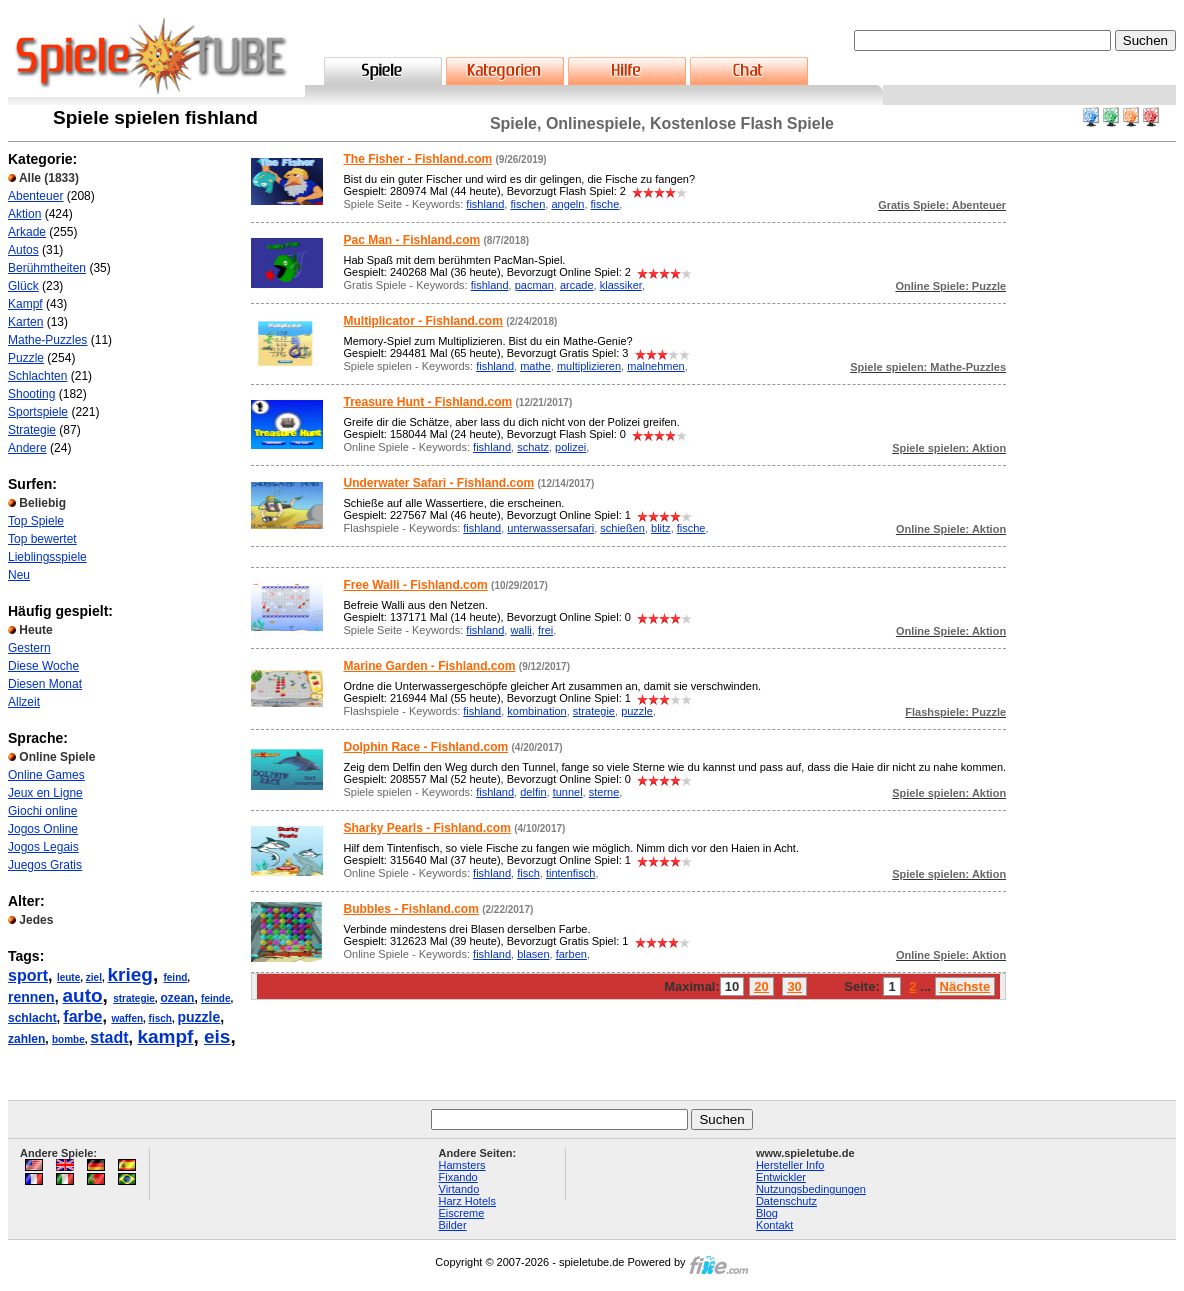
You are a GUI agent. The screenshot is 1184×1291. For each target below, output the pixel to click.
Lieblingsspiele (47, 557)
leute (68, 977)
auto (82, 995)
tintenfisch (571, 873)
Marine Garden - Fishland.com (429, 666)
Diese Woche (43, 666)
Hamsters (462, 1165)
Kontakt (774, 1225)
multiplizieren (589, 366)
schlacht (32, 1018)
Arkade (27, 232)
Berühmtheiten (47, 268)
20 (761, 986)
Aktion (24, 214)
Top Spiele (36, 521)
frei (545, 630)
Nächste (965, 986)
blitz (661, 528)
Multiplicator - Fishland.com (422, 321)
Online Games (46, 775)
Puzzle (26, 358)
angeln (567, 204)
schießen (622, 528)
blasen (533, 954)
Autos (23, 250)
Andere (27, 448)
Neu (19, 575)
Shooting (31, 394)
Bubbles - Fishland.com (410, 909)
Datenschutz (786, 1201)
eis (217, 1036)
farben (571, 954)
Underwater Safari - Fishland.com (438, 483)
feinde (215, 998)
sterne (604, 792)
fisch (160, 1018)
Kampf (25, 304)
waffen (127, 1018)
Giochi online (42, 811)
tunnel (568, 792)
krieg (129, 974)
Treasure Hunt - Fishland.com (427, 402)
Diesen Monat (45, 684)
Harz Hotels (467, 1201)
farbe (82, 1016)
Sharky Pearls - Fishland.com (426, 828)
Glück (23, 286)
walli (520, 630)
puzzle (199, 1017)
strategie (134, 998)
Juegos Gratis (45, 865)
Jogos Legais (43, 847)
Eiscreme (462, 1213)
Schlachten (37, 376)
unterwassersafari (550, 528)
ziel (94, 977)
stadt (109, 1037)
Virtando (459, 1189)
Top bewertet (42, 539)
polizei (570, 447)
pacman (534, 285)
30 (794, 986)
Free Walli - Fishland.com (415, 585)
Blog (767, 1213)
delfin (533, 792)
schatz (533, 447)
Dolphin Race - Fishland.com (425, 747)
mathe (535, 366)
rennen (31, 997)
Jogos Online (43, 829)
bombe (68, 1039)
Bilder (453, 1225)
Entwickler (781, 1177)
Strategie (32, 430)
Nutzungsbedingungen (811, 1189)
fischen (527, 204)
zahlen (26, 1039)
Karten (25, 322)
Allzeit (24, 702)
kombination (536, 711)
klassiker (621, 285)
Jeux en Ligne (45, 793)
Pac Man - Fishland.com (411, 240)
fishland (485, 204)
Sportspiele (38, 412)
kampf (165, 1036)
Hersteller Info (790, 1165)
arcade (577, 285)
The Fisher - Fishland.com (417, 159)
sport (28, 975)
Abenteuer (35, 196)
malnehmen (655, 366)
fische (605, 204)
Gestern (29, 648)
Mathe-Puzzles (47, 340)
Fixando (458, 1177)
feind (175, 977)
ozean (177, 998)
